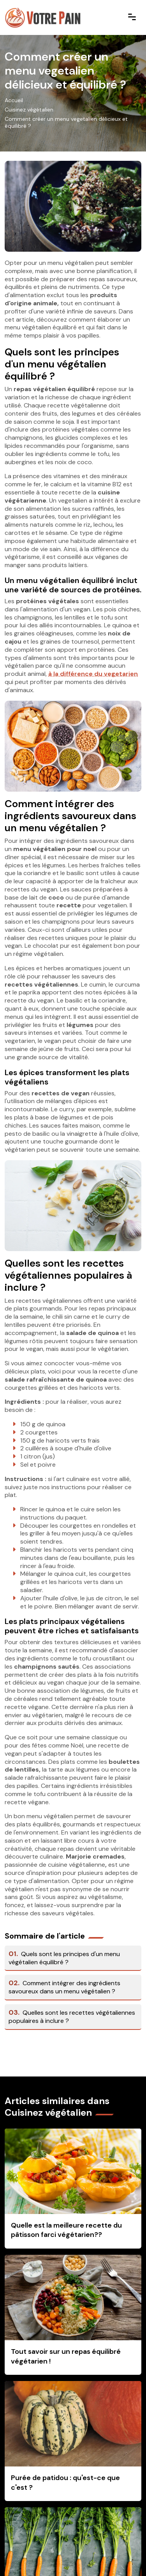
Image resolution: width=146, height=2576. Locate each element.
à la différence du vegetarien (93, 674)
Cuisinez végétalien (29, 109)
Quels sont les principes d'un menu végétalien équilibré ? (64, 1958)
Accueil (14, 100)
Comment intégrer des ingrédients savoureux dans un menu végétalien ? (64, 1987)
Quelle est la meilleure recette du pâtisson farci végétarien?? (66, 2230)
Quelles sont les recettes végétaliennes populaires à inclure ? (72, 2017)
